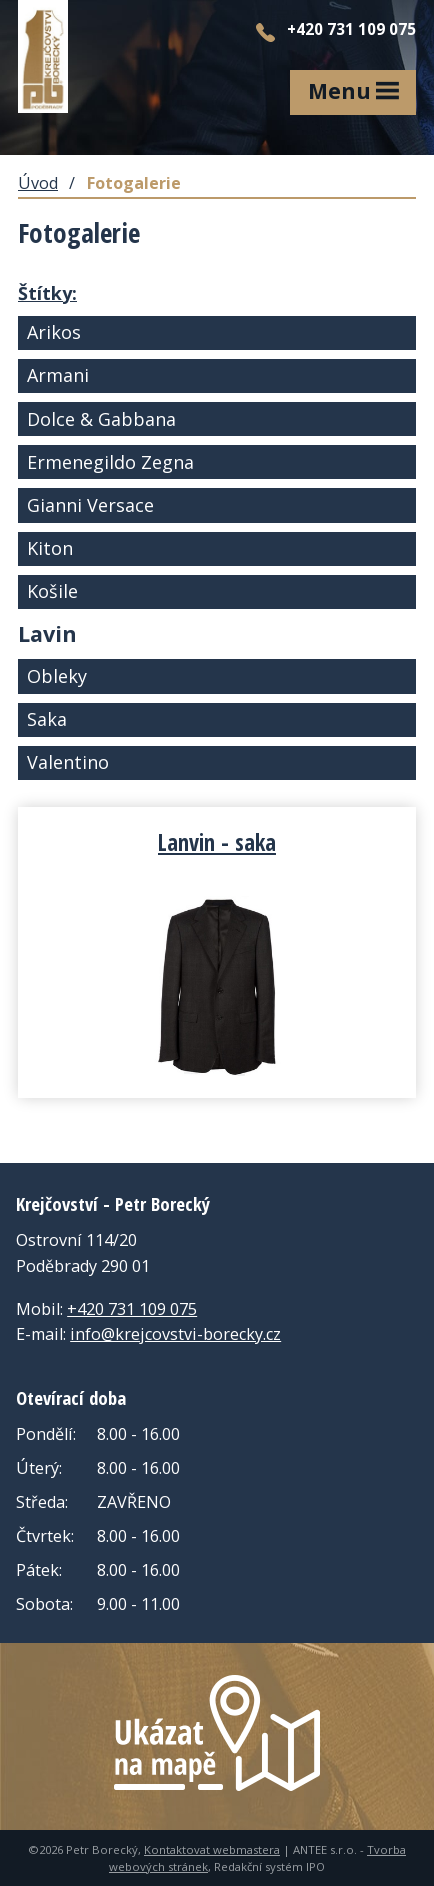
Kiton (50, 548)
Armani (58, 375)
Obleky (57, 676)
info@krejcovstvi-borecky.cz (175, 1334)
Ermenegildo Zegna (110, 462)
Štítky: (47, 293)
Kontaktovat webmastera (212, 1849)
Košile (52, 591)
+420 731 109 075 (132, 1309)
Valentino (68, 762)
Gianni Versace (90, 505)
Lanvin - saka (217, 842)
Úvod (38, 183)
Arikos (54, 332)
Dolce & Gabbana (101, 419)
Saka (47, 719)
